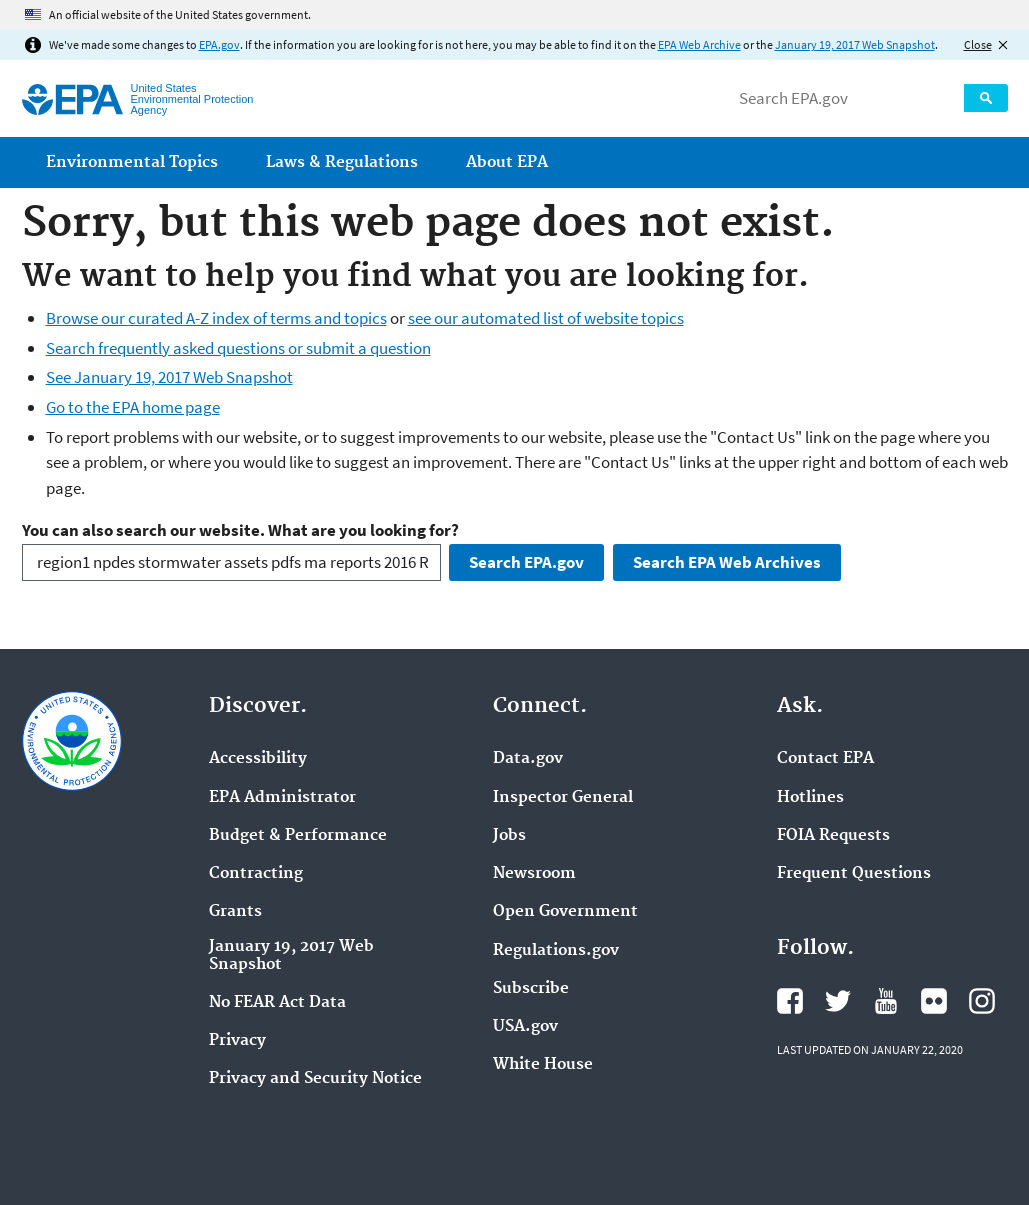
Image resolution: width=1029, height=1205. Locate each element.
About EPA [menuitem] (507, 162)
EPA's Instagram (982, 1001)
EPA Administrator (282, 798)
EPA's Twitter (838, 1001)
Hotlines (810, 798)
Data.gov (528, 759)
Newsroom (534, 874)
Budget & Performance (298, 836)
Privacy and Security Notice (315, 1079)
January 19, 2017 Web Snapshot (855, 44)
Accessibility (258, 759)
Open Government (565, 912)
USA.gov (525, 1027)
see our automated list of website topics (546, 318)
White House (543, 1065)
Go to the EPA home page (133, 407)
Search (986, 98)
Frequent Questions (854, 874)
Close (978, 44)
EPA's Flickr (934, 1001)
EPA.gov (219, 44)
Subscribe (531, 989)
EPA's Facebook (790, 1001)
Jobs (509, 836)
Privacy (237, 1041)
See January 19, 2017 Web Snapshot (169, 377)
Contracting (256, 874)
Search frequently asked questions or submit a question (238, 348)
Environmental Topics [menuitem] (132, 162)
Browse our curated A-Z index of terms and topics (216, 318)
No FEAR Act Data (277, 1003)
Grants (235, 912)
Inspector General (563, 798)
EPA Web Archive (699, 44)
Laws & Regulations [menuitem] (342, 162)
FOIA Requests (833, 836)
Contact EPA (825, 759)
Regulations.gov (556, 951)
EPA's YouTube (886, 1001)
